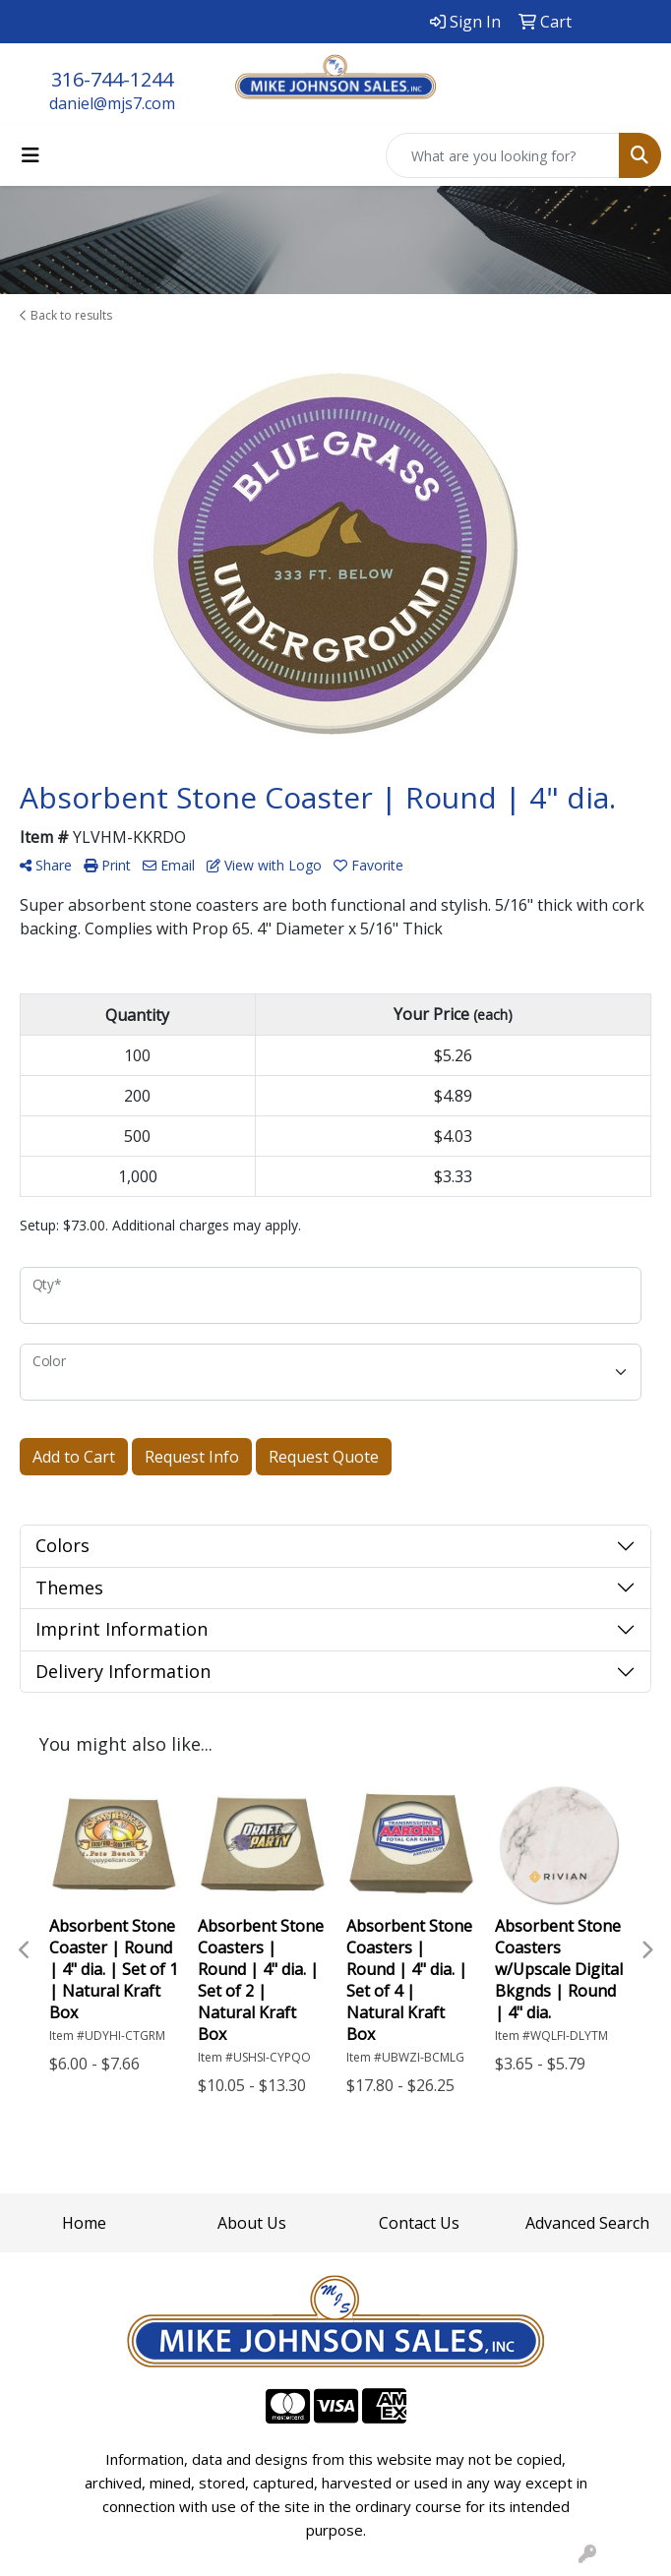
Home (84, 2223)
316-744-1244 (112, 79)
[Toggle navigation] (30, 155)
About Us (251, 2223)
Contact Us (419, 2223)
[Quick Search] (503, 155)
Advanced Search (587, 2223)
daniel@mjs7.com (112, 103)
